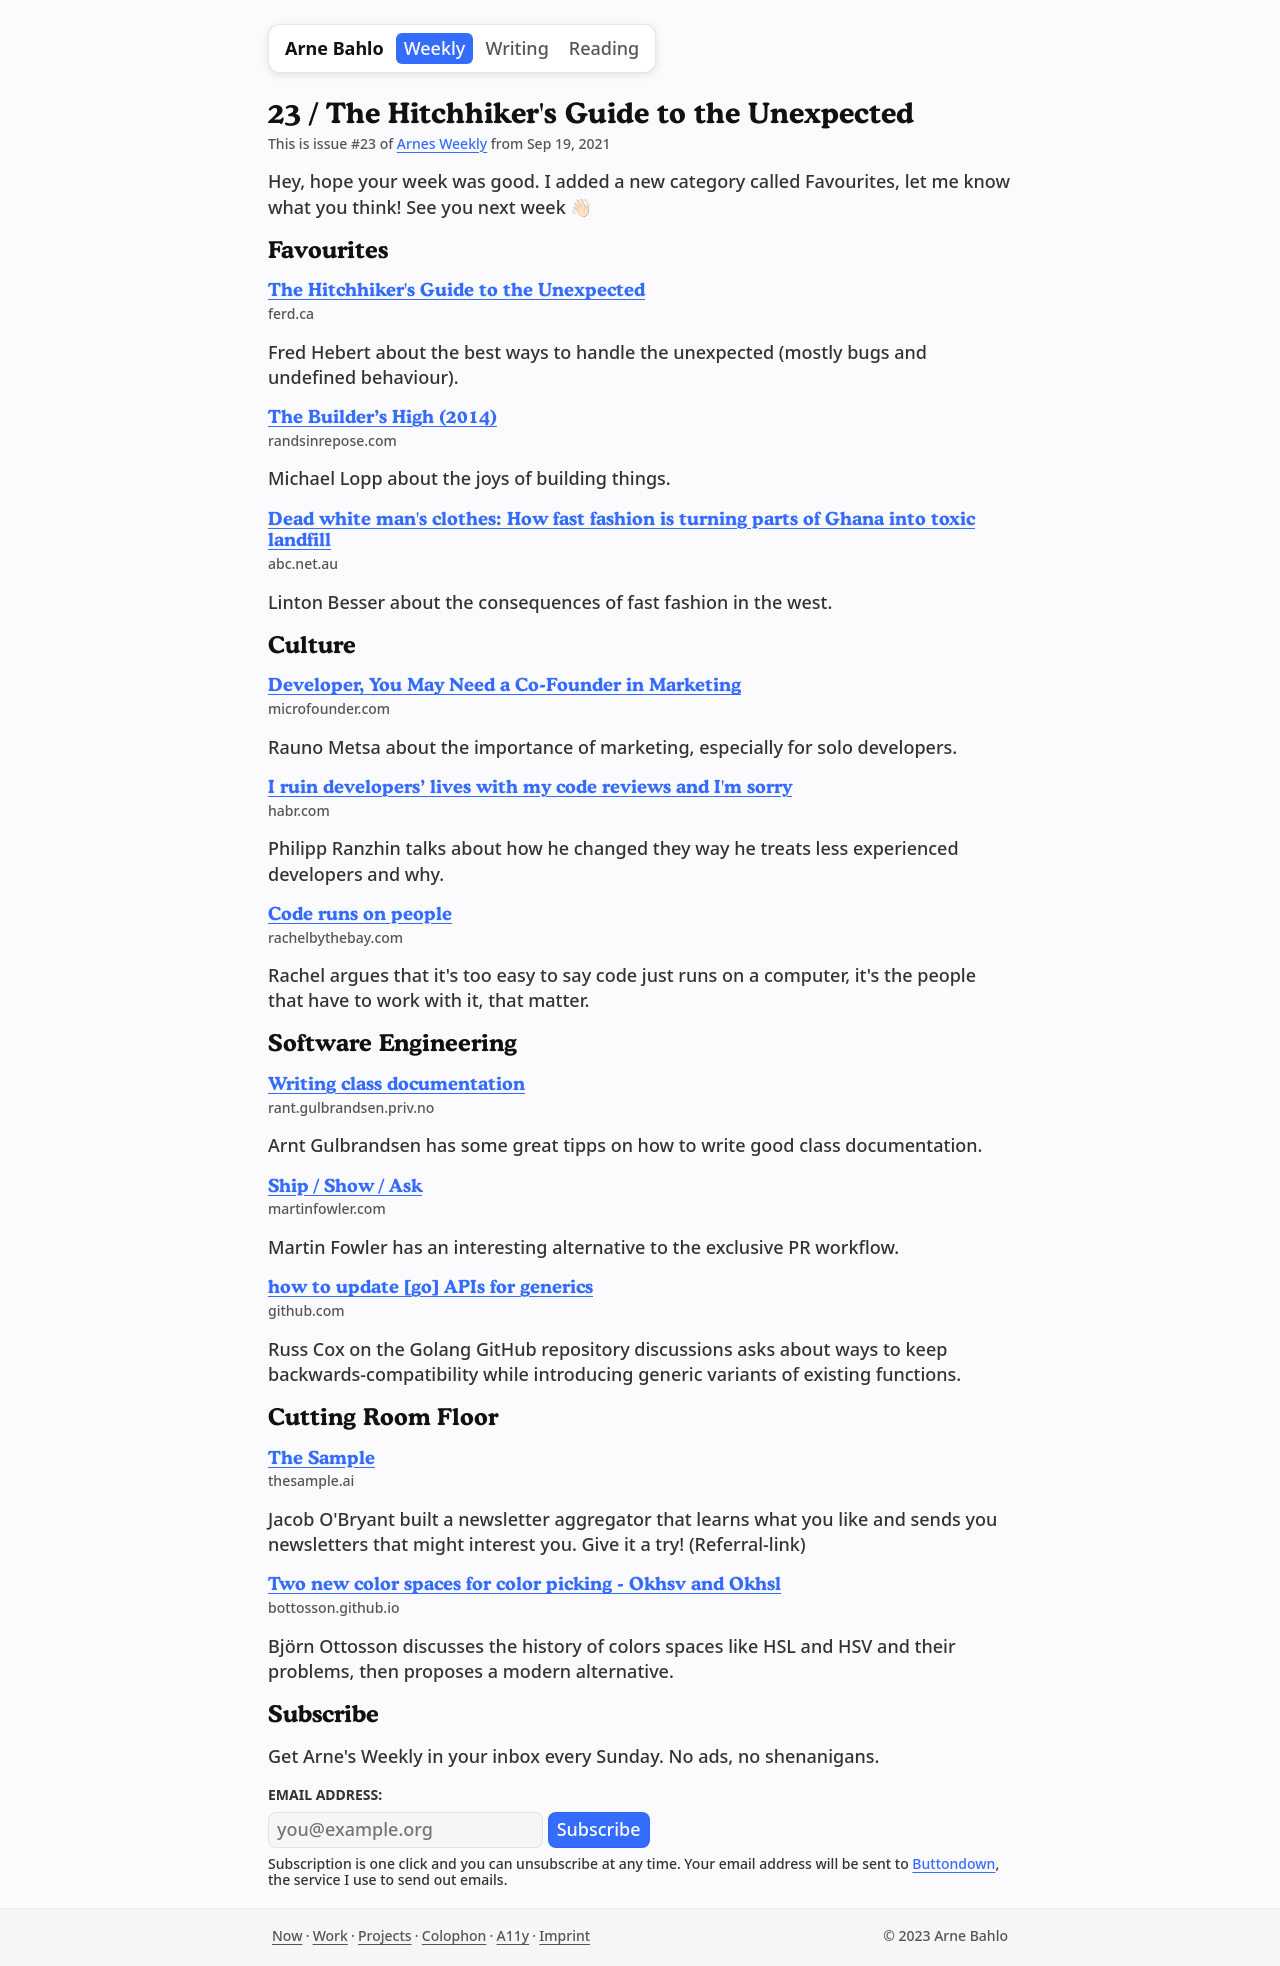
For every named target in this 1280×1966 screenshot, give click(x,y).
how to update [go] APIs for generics (430, 1286)
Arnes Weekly (442, 143)
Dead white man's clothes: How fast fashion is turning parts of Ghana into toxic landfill (621, 529)
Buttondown (953, 1863)
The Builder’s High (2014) (382, 416)
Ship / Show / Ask (345, 1185)
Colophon (454, 1935)
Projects (385, 1935)
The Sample (321, 1457)
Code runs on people (360, 913)
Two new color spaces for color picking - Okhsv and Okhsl (524, 1583)
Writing (516, 48)
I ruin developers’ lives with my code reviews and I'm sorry (530, 786)
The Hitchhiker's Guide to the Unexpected (456, 289)
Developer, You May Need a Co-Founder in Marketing (504, 684)
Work (330, 1935)
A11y (513, 1935)
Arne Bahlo (334, 48)
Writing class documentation (396, 1083)
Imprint (564, 1935)
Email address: (325, 1794)
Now (287, 1935)
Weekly (435, 48)
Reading (604, 48)
